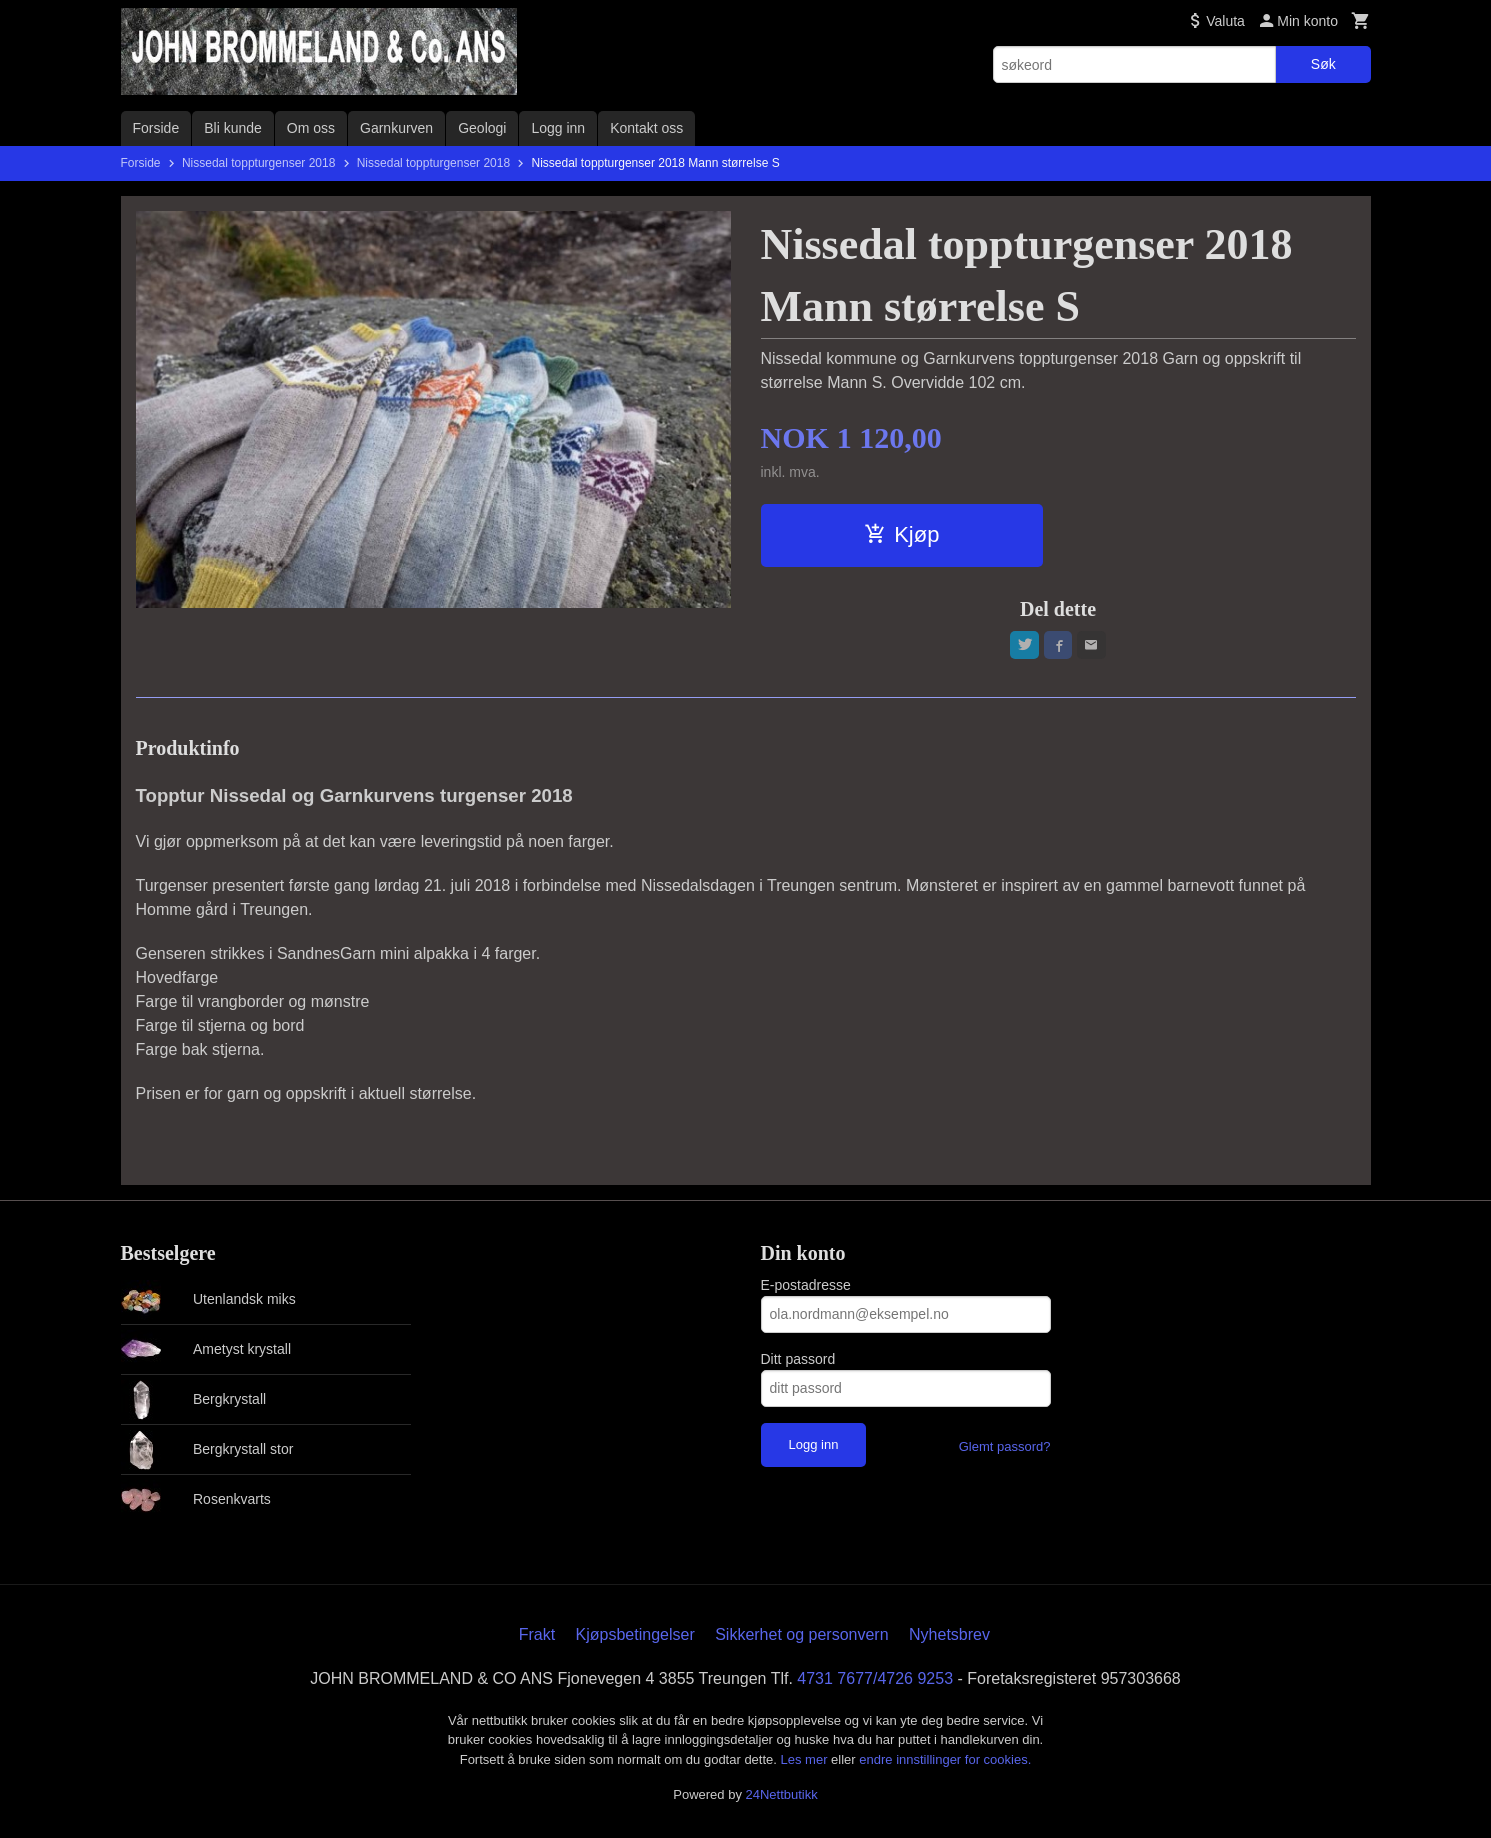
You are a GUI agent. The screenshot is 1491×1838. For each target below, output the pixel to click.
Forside (156, 128)
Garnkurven (396, 128)
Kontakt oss (646, 128)
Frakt (537, 1637)
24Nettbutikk (782, 1797)
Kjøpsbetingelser (635, 1637)
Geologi (482, 128)
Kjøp (901, 534)
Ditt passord (798, 1362)
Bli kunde (233, 128)
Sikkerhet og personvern (801, 1637)
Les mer (806, 1762)
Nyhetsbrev (949, 1637)
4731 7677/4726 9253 (875, 1681)
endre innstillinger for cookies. (945, 1762)
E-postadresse (806, 1288)
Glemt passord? (1005, 1449)
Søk (1323, 64)
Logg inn (558, 128)
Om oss (311, 128)
